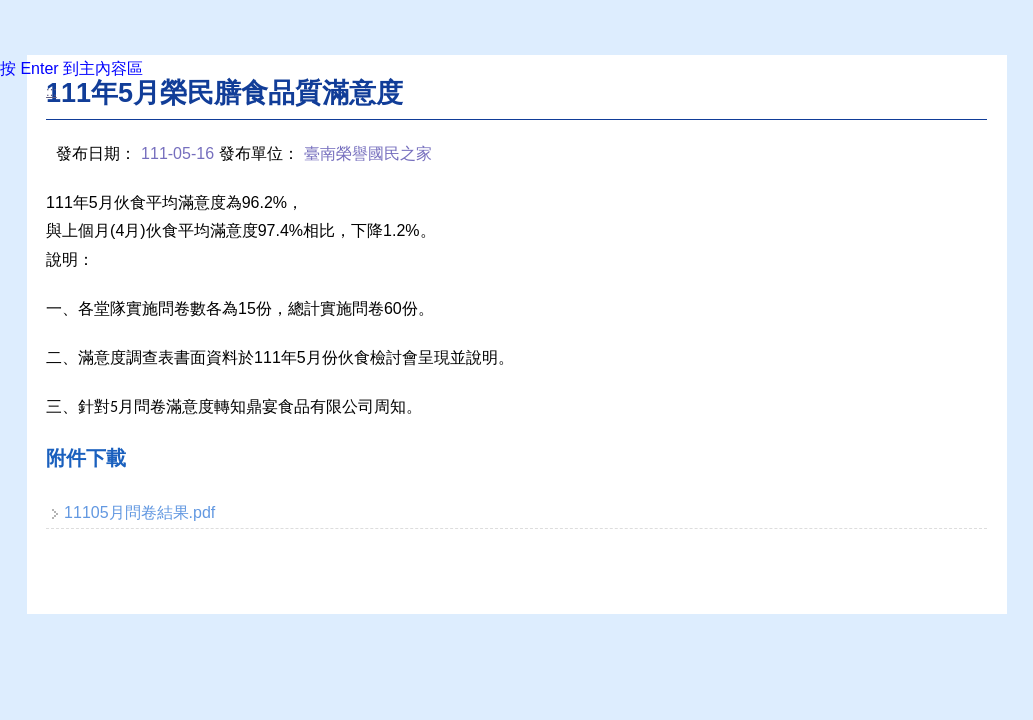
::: (51, 91)
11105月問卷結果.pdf (139, 512)
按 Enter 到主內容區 (71, 68)
